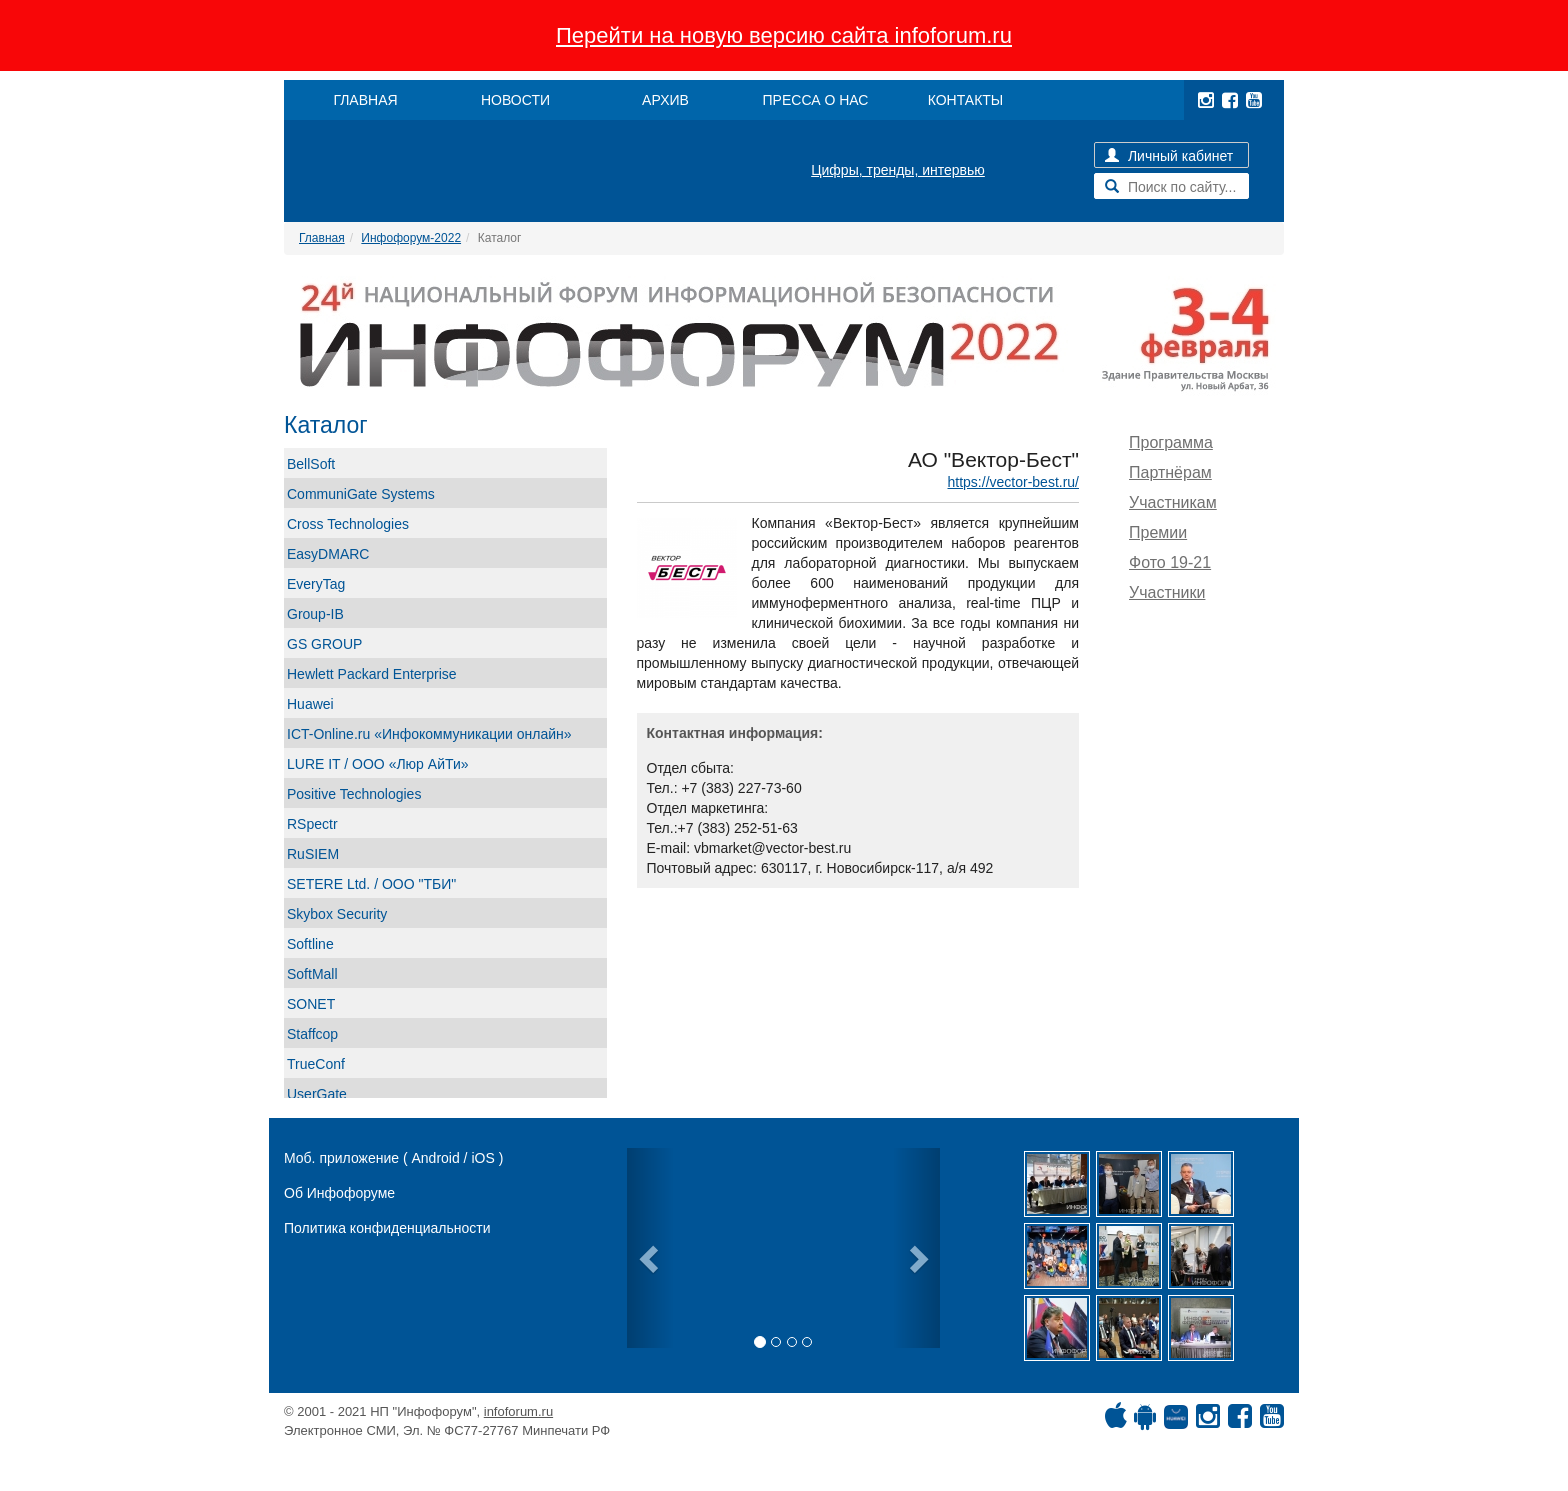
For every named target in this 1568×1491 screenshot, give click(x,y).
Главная (322, 238)
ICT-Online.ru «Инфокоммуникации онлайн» (429, 734)
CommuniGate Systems (361, 494)
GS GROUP (324, 644)
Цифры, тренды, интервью (898, 170)
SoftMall (312, 974)
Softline (310, 944)
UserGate (317, 1094)
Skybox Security (337, 914)
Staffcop (312, 1034)
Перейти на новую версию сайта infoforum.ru (784, 35)
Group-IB (315, 614)
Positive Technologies (354, 794)
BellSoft (311, 464)
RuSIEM (313, 854)
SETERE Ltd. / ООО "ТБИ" (371, 884)
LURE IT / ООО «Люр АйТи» (378, 764)
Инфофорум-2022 (411, 238)
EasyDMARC (328, 554)
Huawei (310, 704)
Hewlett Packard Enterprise (372, 674)
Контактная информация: (735, 733)
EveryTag (316, 584)
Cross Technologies (348, 524)
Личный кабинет (1169, 156)
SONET (311, 1004)
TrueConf (316, 1064)
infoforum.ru (518, 1411)
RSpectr (312, 824)
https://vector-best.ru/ (1014, 482)
